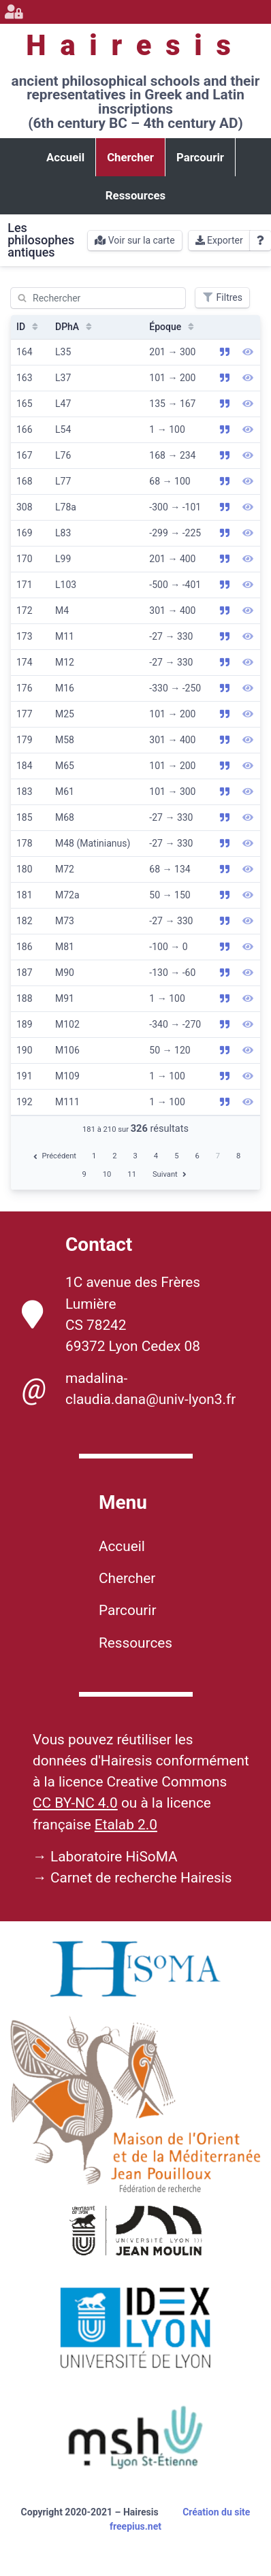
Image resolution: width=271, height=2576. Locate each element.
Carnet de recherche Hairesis (141, 1878)
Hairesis (135, 45)
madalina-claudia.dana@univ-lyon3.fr (129, 1389)
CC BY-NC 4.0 (75, 1803)
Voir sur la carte (134, 240)
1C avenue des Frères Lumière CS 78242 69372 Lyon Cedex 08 (111, 1314)
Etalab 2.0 (126, 1824)
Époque (173, 326)
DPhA (75, 326)
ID (28, 326)
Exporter (219, 240)
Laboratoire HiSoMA (114, 1856)
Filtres (222, 297)
